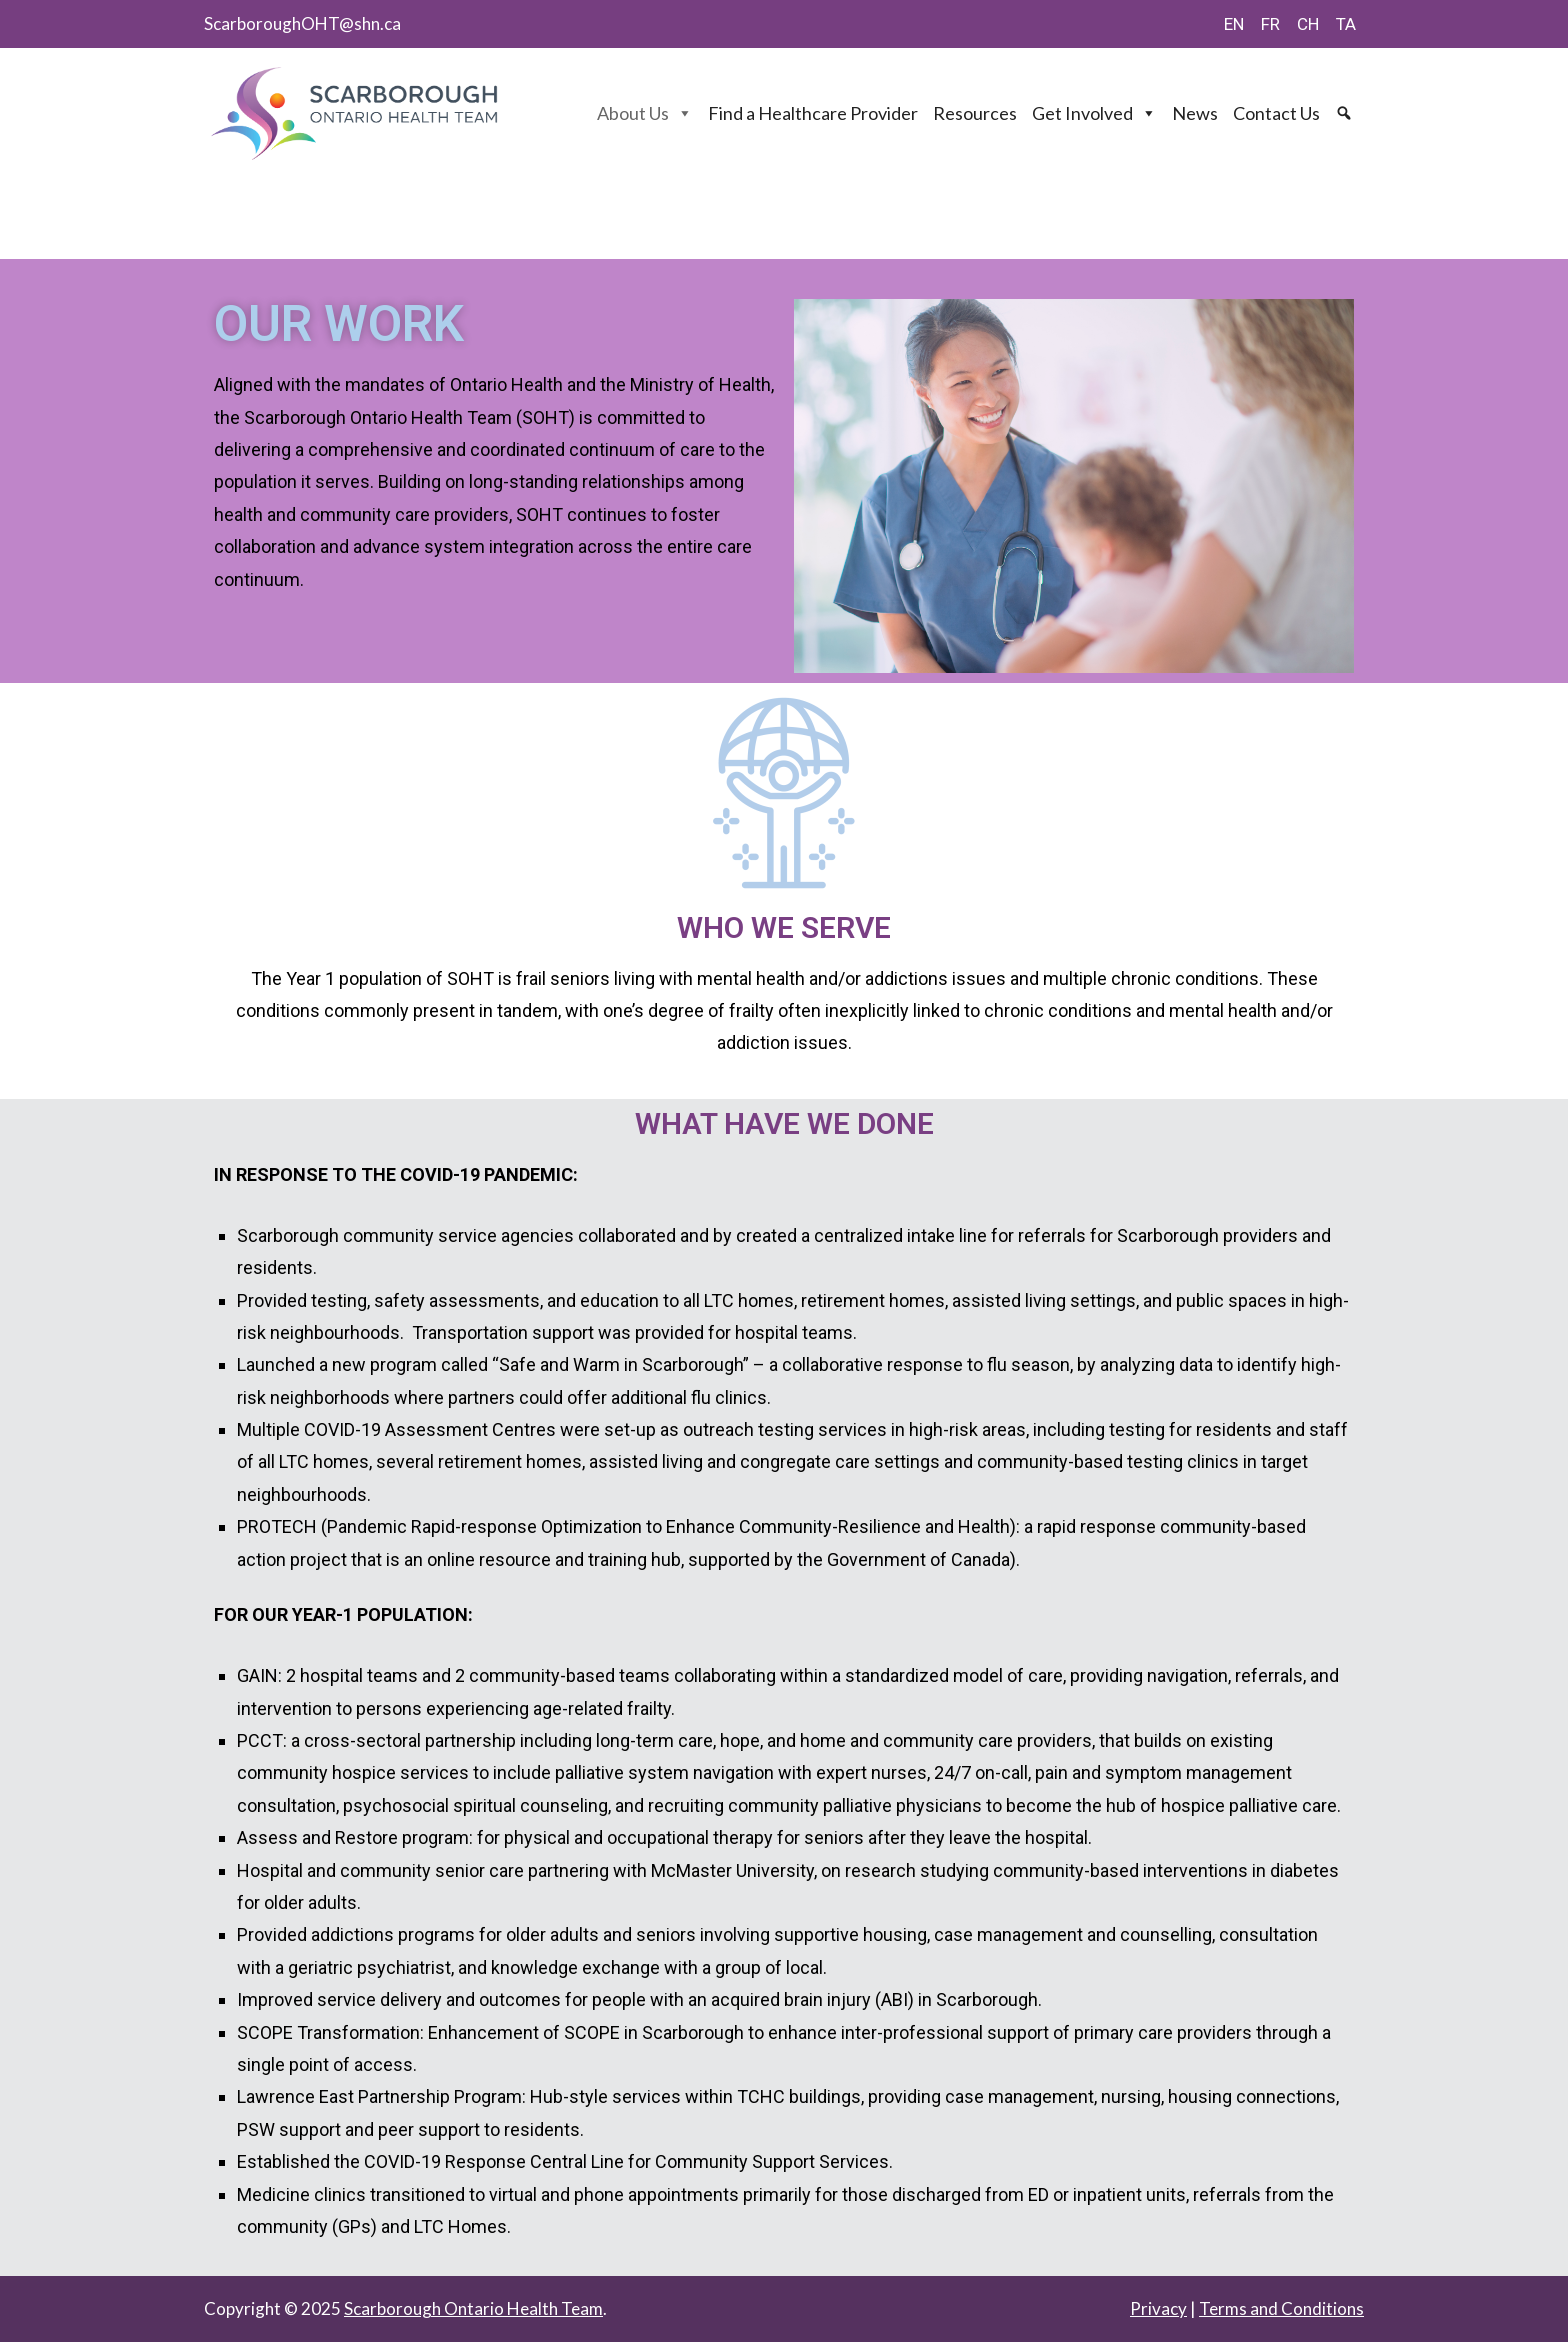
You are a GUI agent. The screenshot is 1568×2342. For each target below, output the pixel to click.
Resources (975, 113)
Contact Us (1276, 113)
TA (1346, 24)
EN (1234, 24)
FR (1270, 24)
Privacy (1158, 2308)
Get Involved (1094, 113)
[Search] (1346, 113)
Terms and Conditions (1281, 2308)
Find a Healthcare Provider (813, 113)
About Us (645, 113)
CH (1308, 24)
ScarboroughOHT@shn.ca (302, 23)
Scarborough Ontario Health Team (473, 2308)
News (1195, 113)
